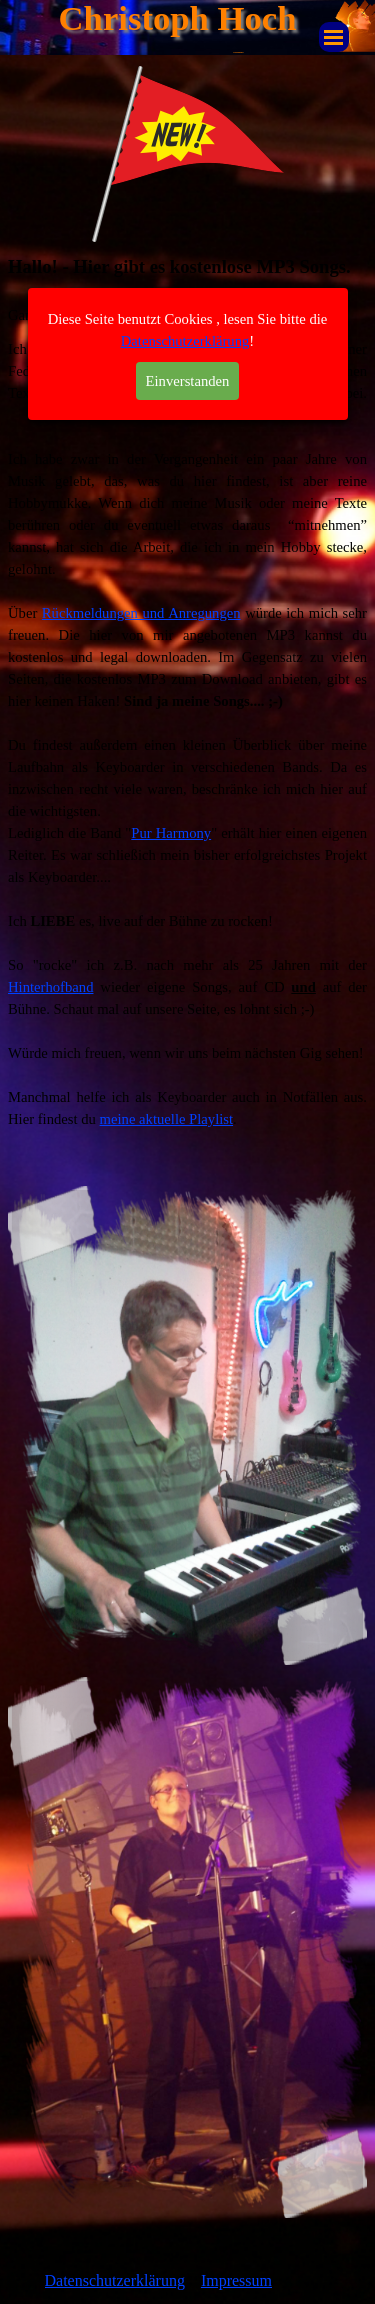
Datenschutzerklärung (185, 184)
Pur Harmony (171, 833)
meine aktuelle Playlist (167, 1119)
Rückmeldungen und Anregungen (141, 613)
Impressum (236, 2280)
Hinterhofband (50, 987)
